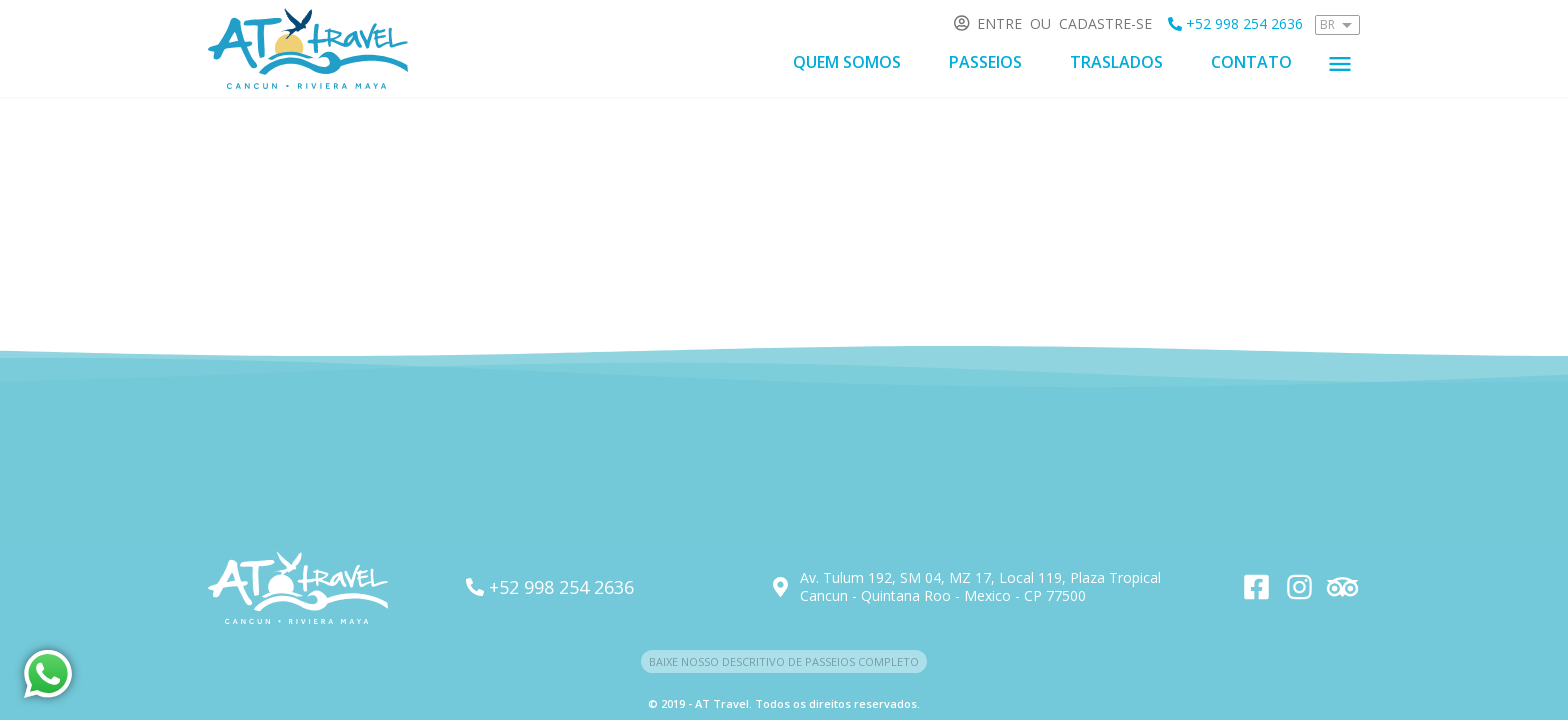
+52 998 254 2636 (1235, 23)
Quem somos (847, 62)
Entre (999, 23)
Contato (1251, 62)
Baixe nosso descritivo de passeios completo (784, 661)
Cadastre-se (1105, 23)
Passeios (985, 62)
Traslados (1116, 62)
